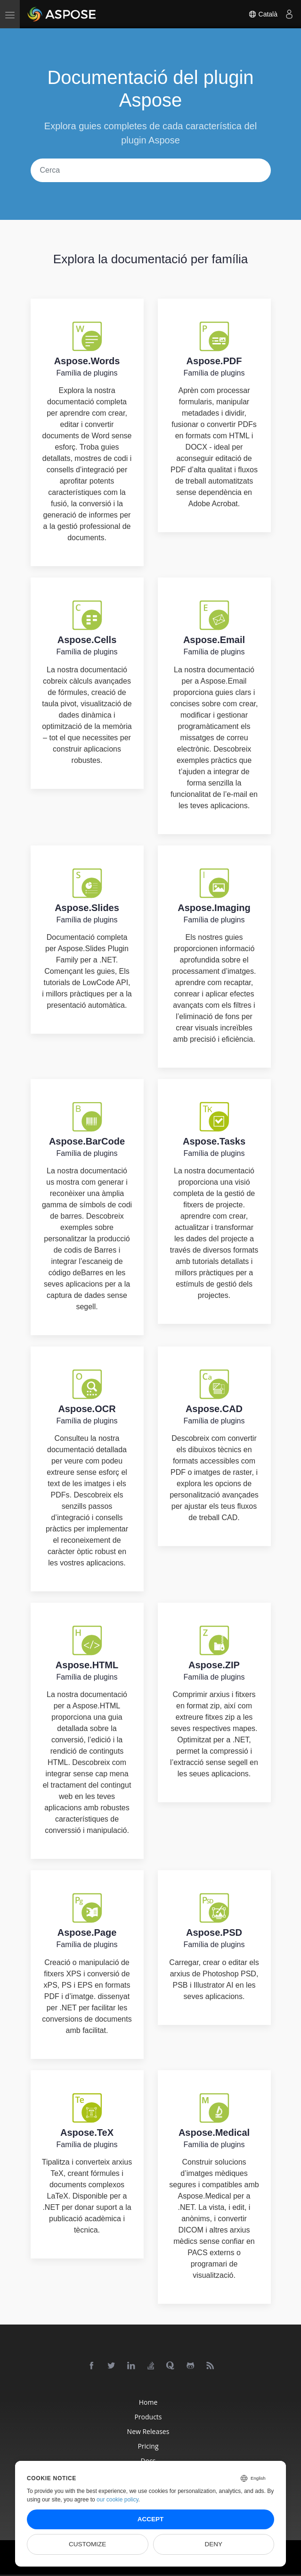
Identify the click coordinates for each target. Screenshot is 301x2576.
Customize (87, 2544)
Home (148, 2402)
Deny (214, 2544)
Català (262, 14)
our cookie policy (117, 2499)
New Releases (148, 2431)
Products (148, 2416)
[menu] (10, 14)
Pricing (148, 2446)
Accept (151, 2519)
